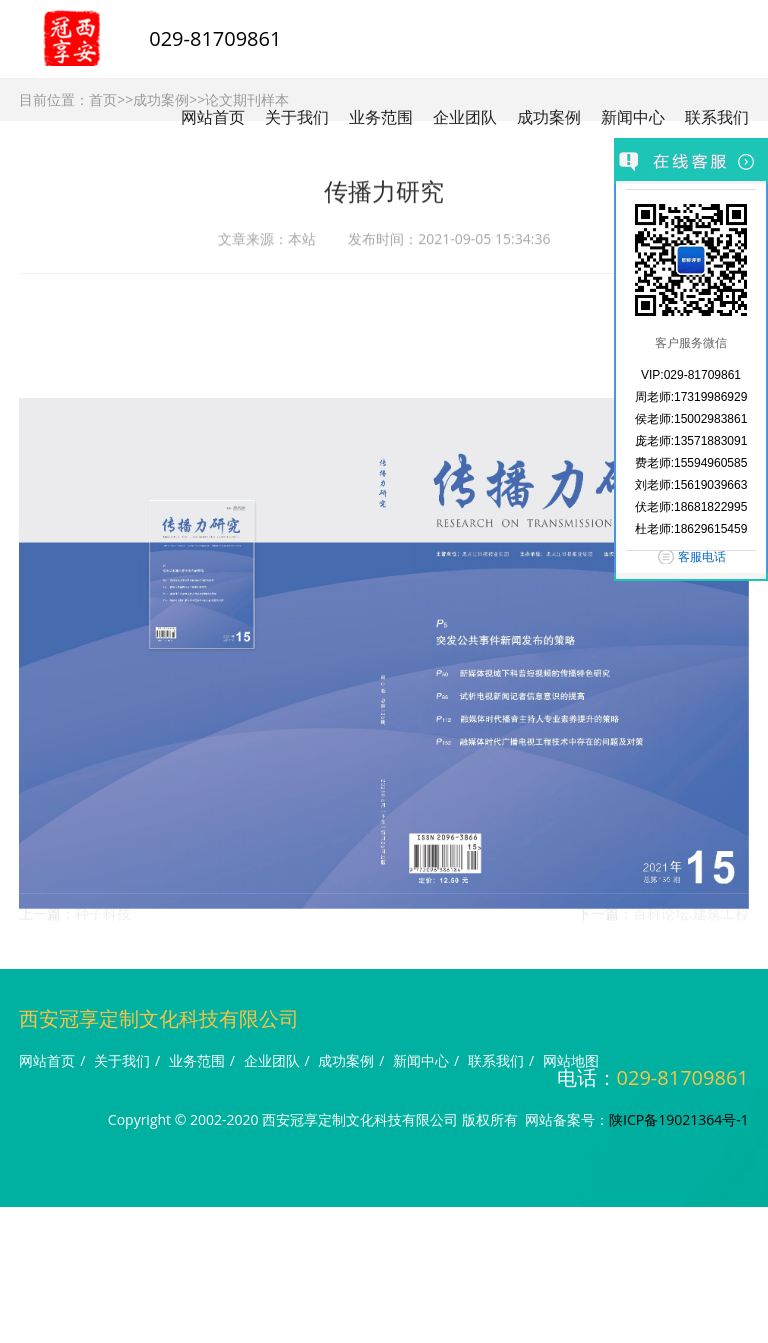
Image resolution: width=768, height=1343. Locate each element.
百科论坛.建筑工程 (691, 918)
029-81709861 (215, 38)
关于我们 (297, 117)
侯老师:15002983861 (691, 419)
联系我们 (717, 117)
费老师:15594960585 (691, 463)
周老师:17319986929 (691, 397)
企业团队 (465, 117)
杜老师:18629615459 (691, 529)
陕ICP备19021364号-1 (679, 1119)
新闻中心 (633, 117)
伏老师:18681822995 (691, 507)
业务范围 (381, 117)
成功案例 (549, 117)
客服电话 (702, 557)
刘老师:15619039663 (691, 485)
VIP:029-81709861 (691, 375)
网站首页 (213, 117)
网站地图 (571, 1060)
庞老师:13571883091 (691, 441)
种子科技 (103, 918)
